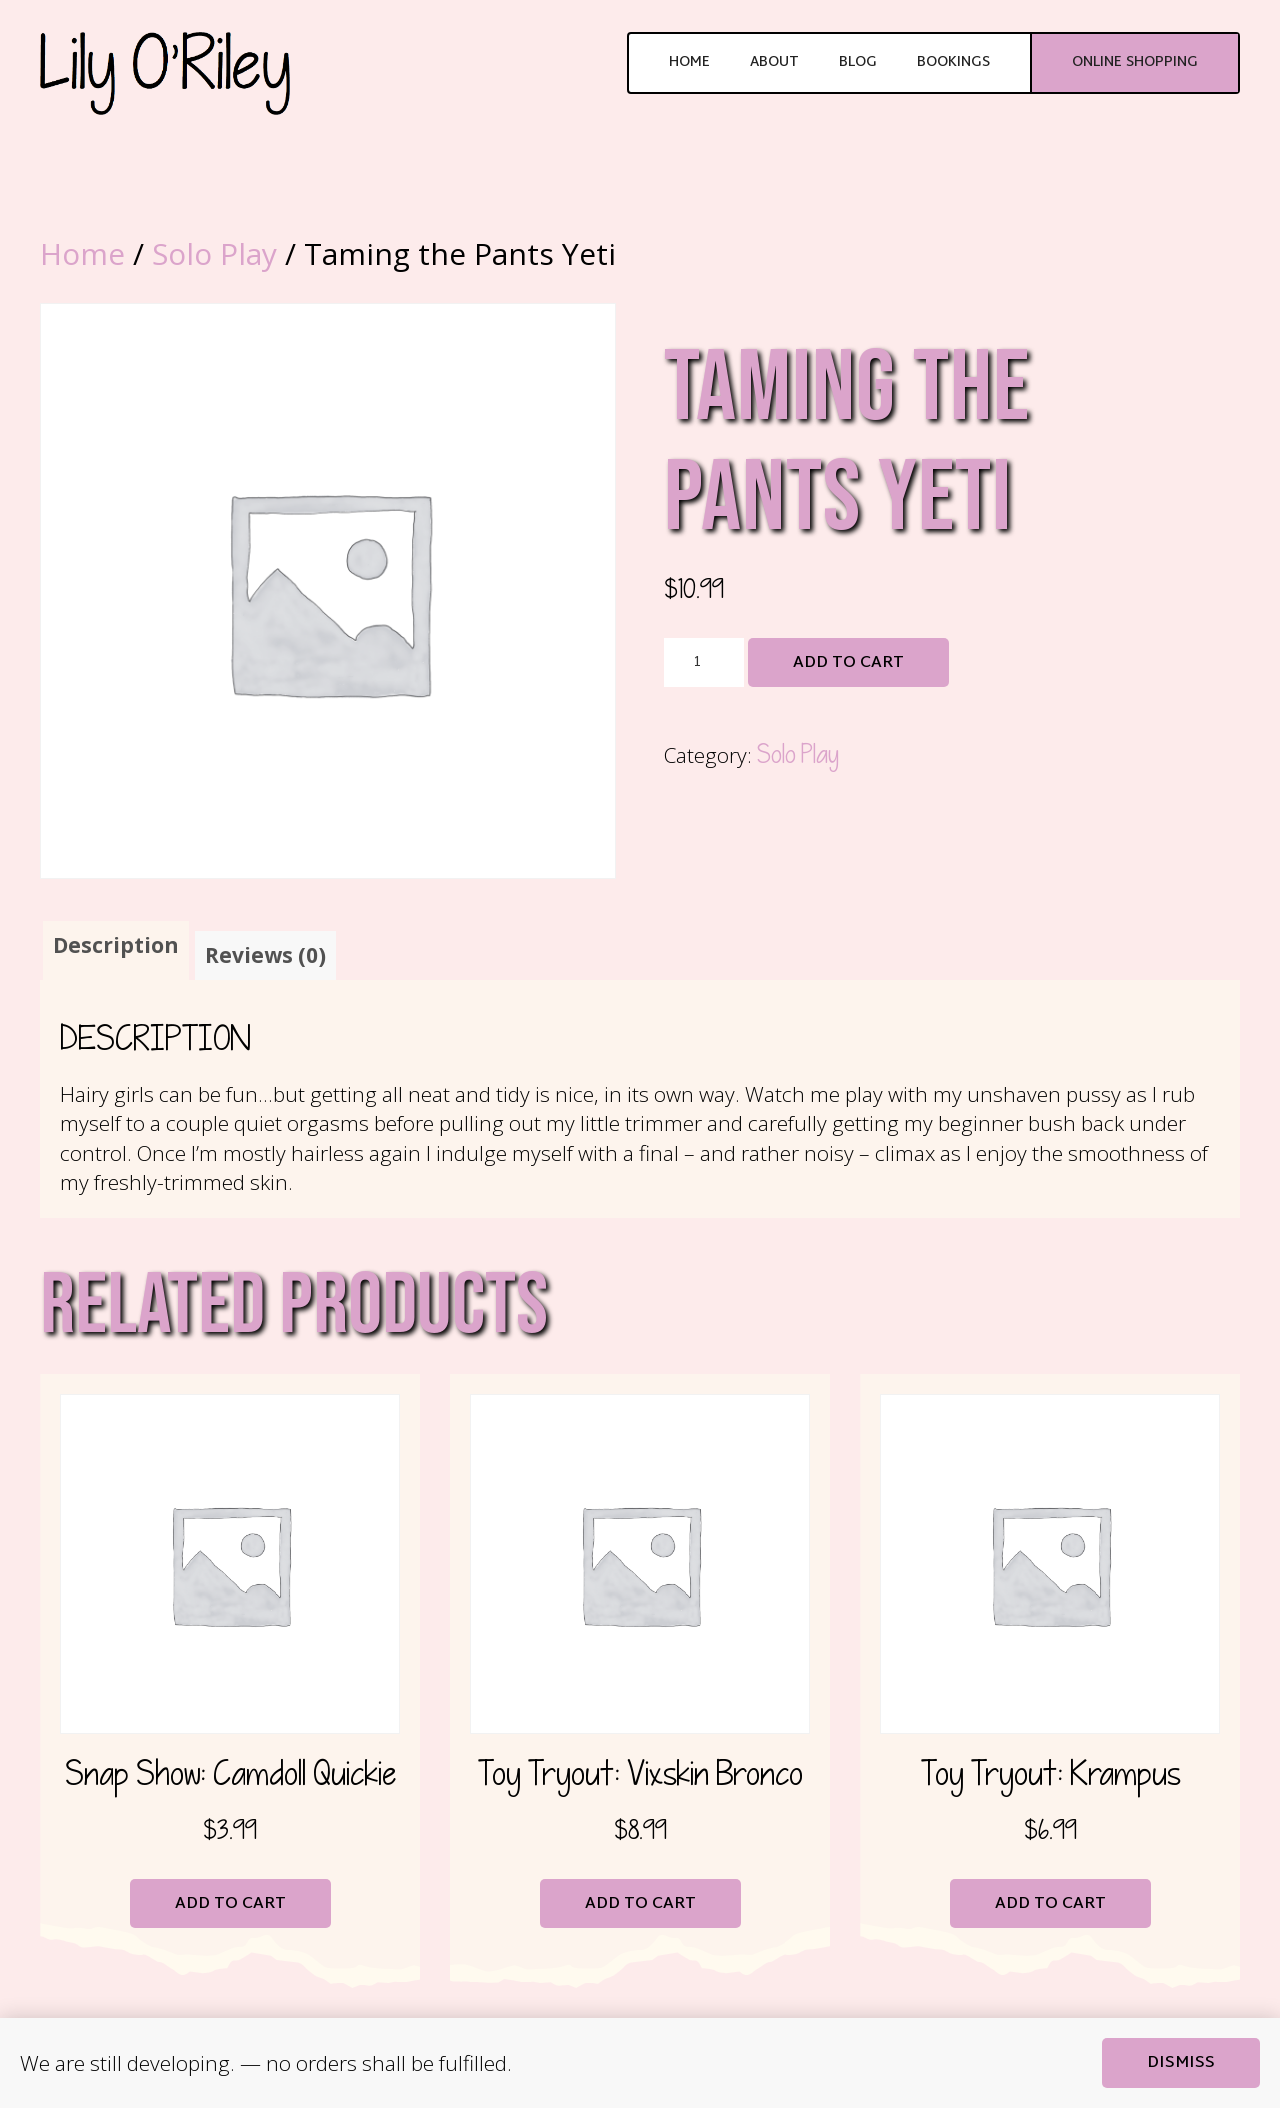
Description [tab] (116, 945)
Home (689, 62)
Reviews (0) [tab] (265, 955)
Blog (858, 62)
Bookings (953, 62)
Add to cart (848, 663)
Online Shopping (1135, 62)
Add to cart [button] (230, 1904)
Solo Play (214, 253)
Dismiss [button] (1181, 2063)
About (774, 62)
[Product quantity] (704, 663)
